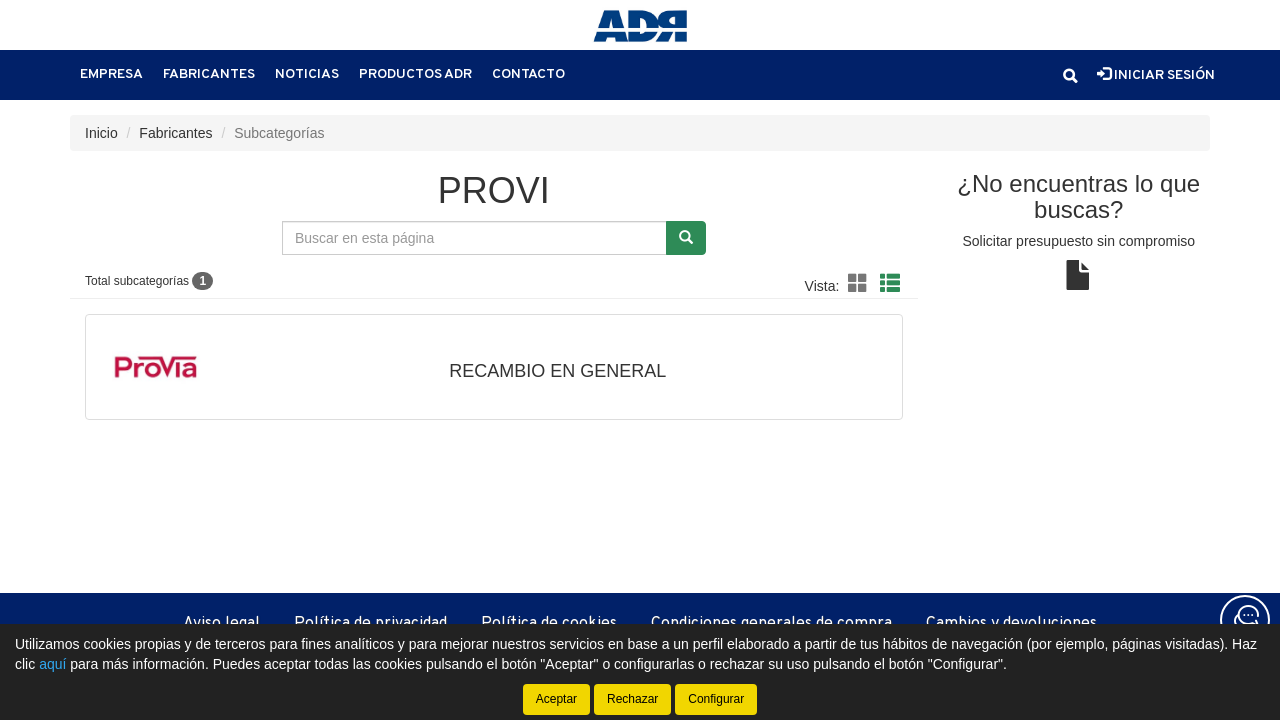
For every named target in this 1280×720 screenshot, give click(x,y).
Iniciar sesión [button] (1156, 75)
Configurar (716, 699)
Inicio (101, 133)
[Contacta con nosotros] (1245, 620)
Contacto (528, 74)
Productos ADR (415, 74)
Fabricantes (209, 74)
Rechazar (632, 699)
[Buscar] (686, 238)
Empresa (111, 74)
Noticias (307, 74)
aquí (52, 664)
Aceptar (556, 699)
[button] (1070, 76)
